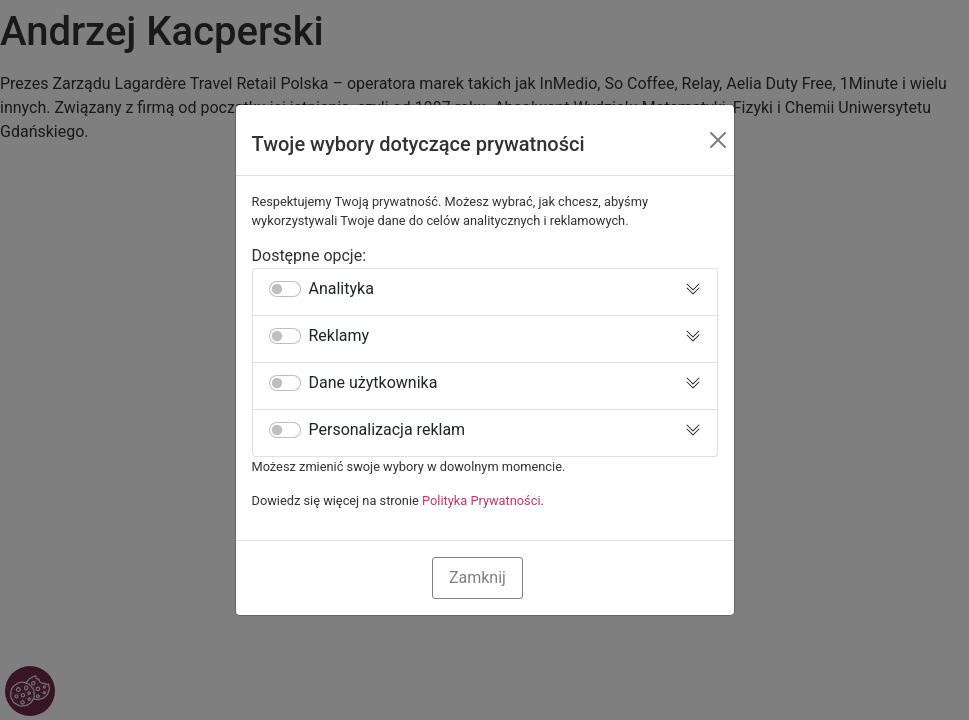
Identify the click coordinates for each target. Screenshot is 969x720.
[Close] (718, 140)
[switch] (285, 289)
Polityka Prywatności (481, 500)
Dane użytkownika (373, 383)
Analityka (341, 289)
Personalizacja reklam (387, 430)
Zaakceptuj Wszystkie (624, 577)
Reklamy (339, 336)
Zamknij (477, 577)
